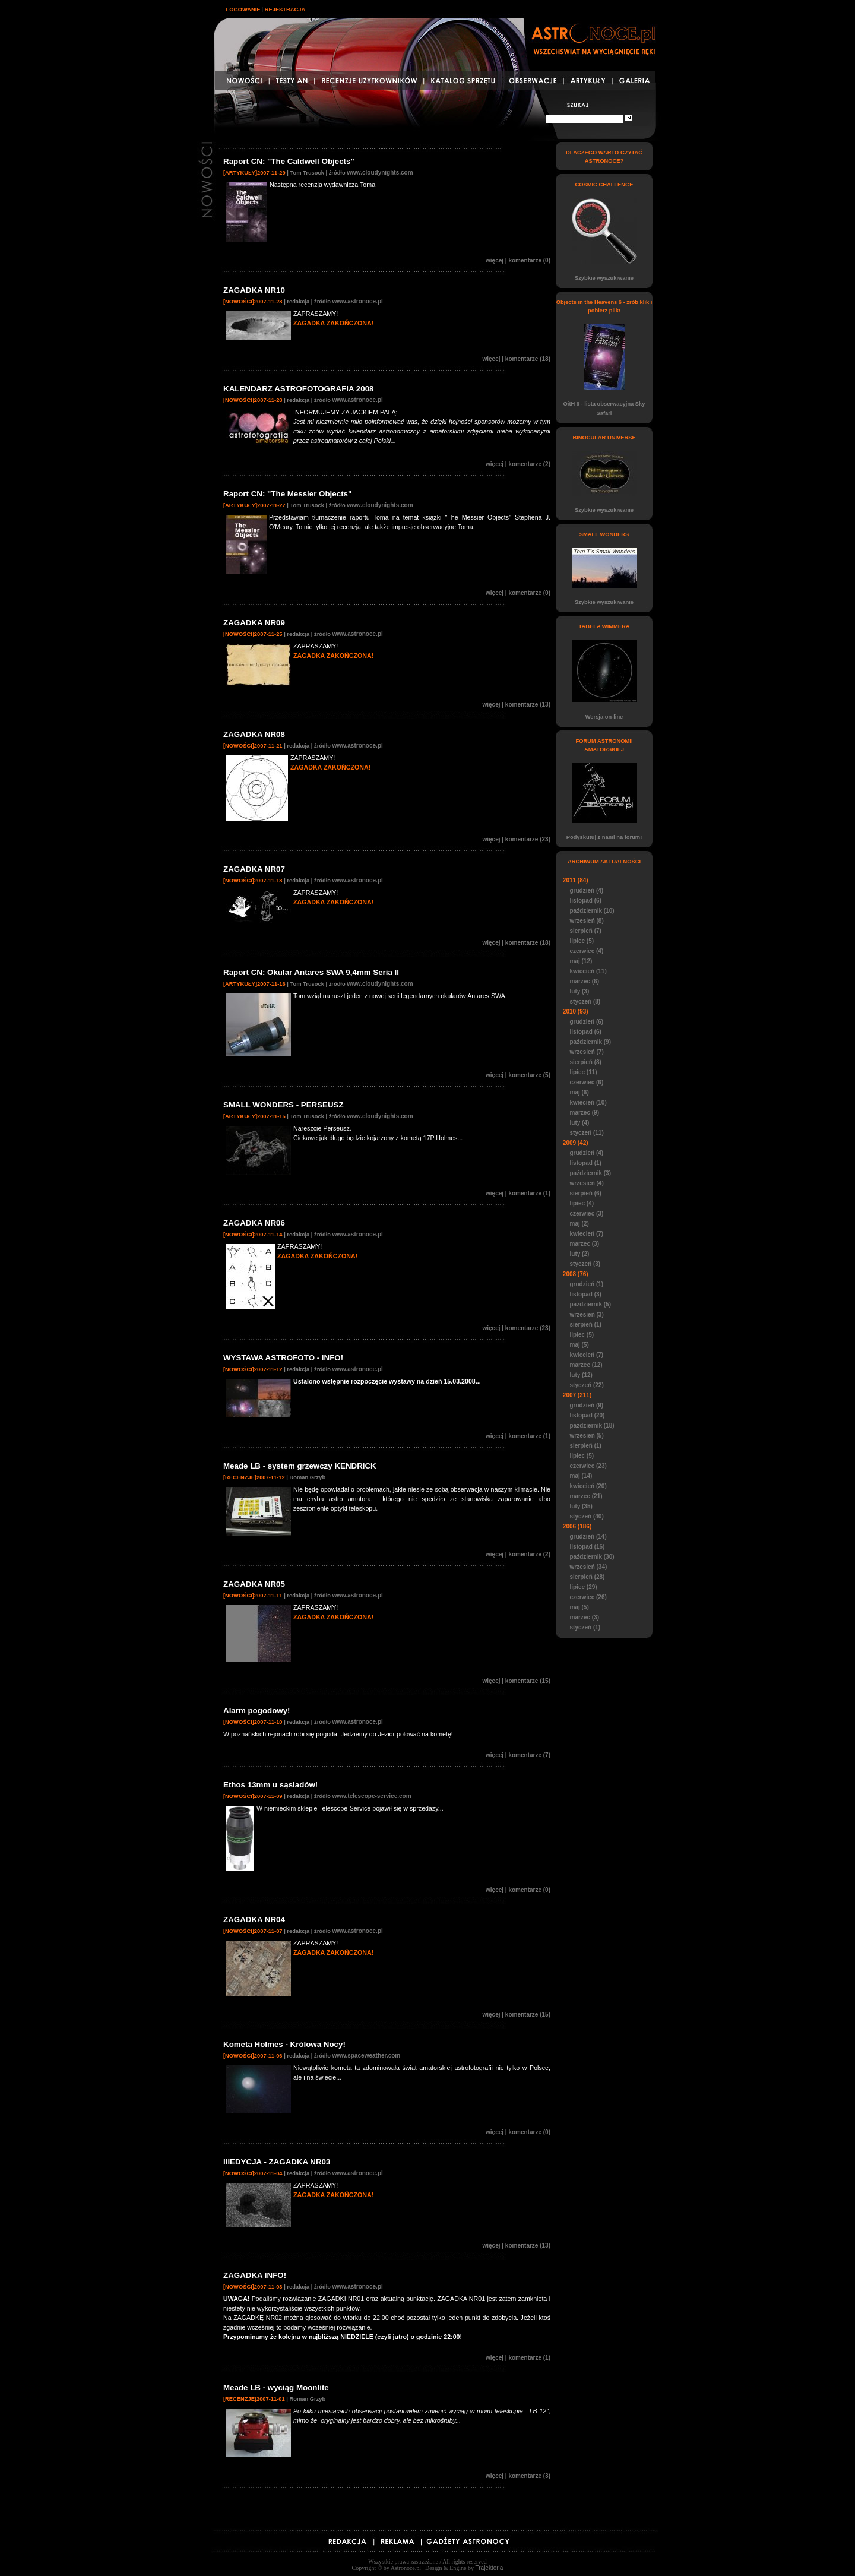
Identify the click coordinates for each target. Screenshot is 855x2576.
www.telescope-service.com (371, 1796)
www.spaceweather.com (366, 2055)
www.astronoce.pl (357, 301)
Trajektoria (490, 2568)
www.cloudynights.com (380, 172)
